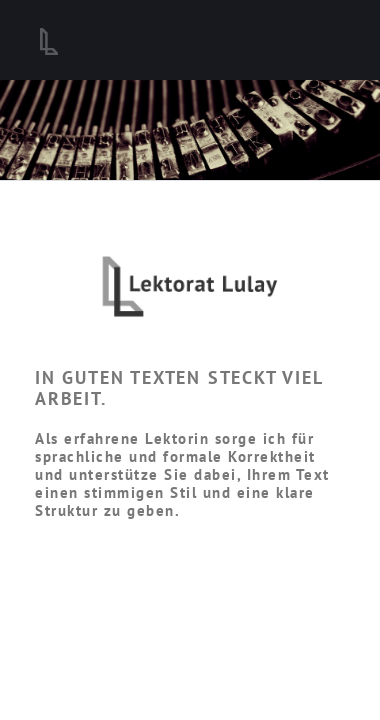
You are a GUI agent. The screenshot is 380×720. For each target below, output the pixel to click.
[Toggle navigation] (320, 40)
